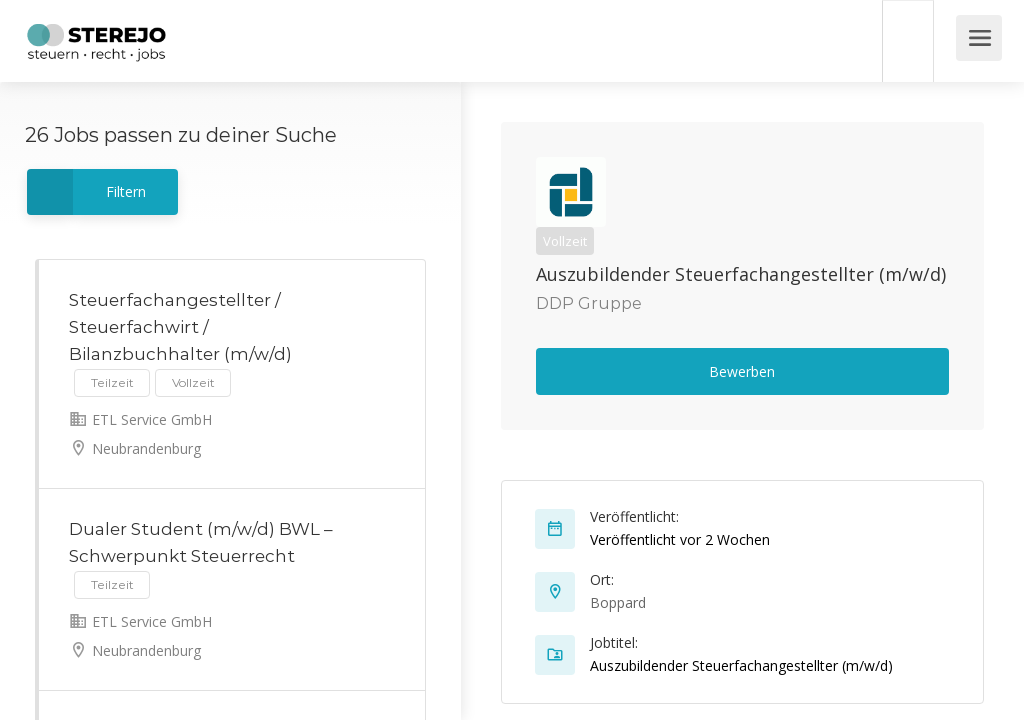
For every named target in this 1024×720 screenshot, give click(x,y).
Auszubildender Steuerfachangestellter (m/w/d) (741, 274)
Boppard (618, 602)
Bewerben (742, 371)
